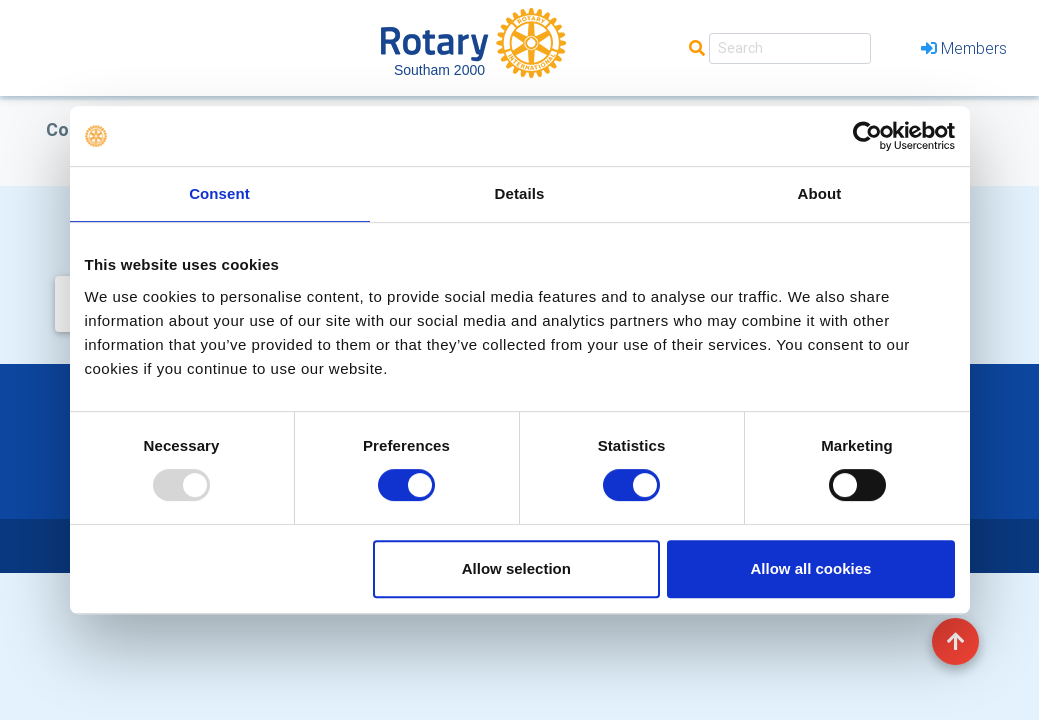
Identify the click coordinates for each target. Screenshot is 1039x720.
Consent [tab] (219, 193)
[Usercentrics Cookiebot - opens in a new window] (867, 136)
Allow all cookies (811, 568)
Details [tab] (520, 193)
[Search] (790, 48)
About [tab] (820, 193)
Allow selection (516, 568)
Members (964, 48)
